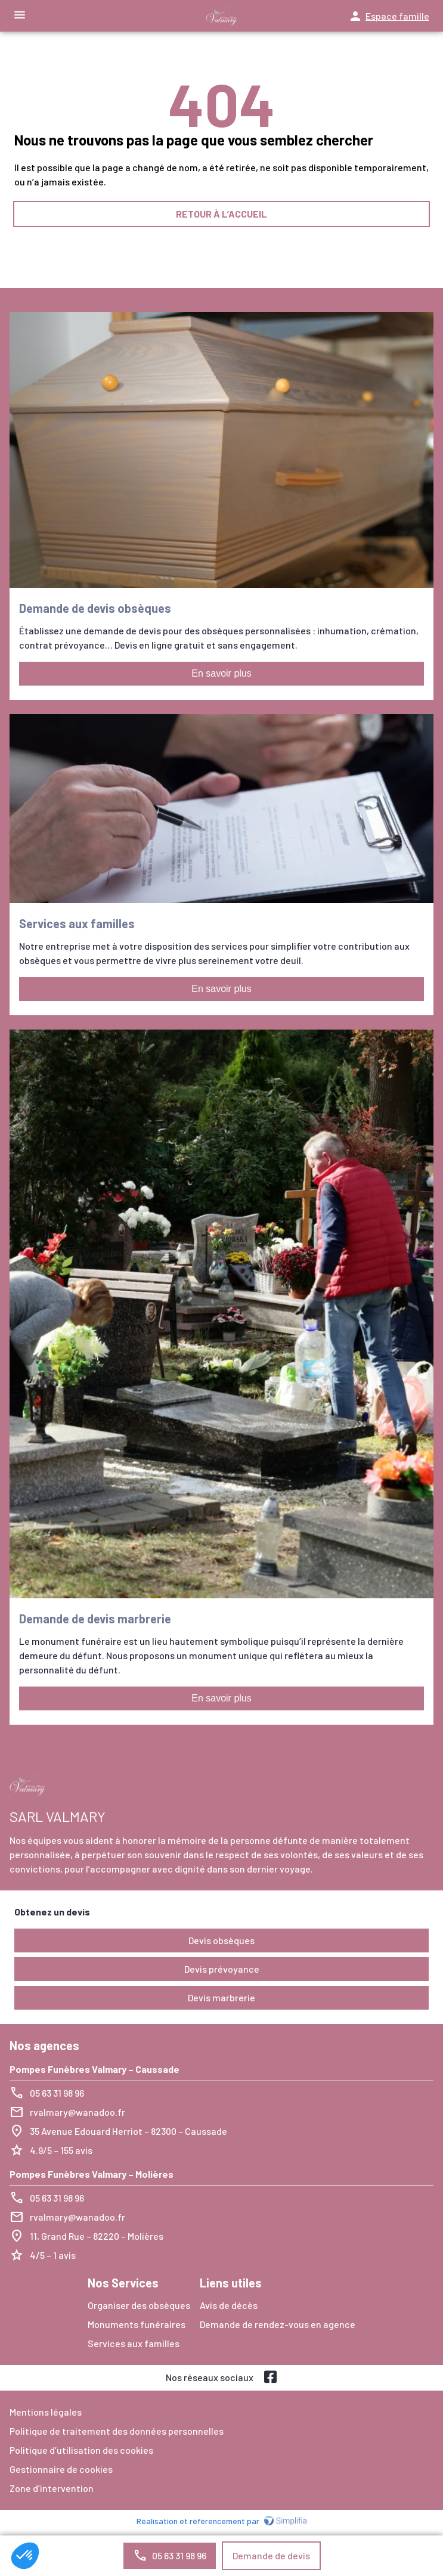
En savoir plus (221, 673)
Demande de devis (271, 2555)
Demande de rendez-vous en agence (277, 2324)
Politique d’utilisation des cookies (81, 2450)
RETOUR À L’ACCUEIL (221, 213)
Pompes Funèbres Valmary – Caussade (94, 2069)
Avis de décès (229, 2305)
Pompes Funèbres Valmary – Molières (92, 2174)
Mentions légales (46, 2411)
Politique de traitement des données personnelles (117, 2430)
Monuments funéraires (136, 2324)
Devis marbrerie (221, 1997)
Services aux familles (133, 2343)
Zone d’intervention (52, 2488)
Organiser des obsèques (139, 2305)
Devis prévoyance (221, 1968)
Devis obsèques (221, 1940)
